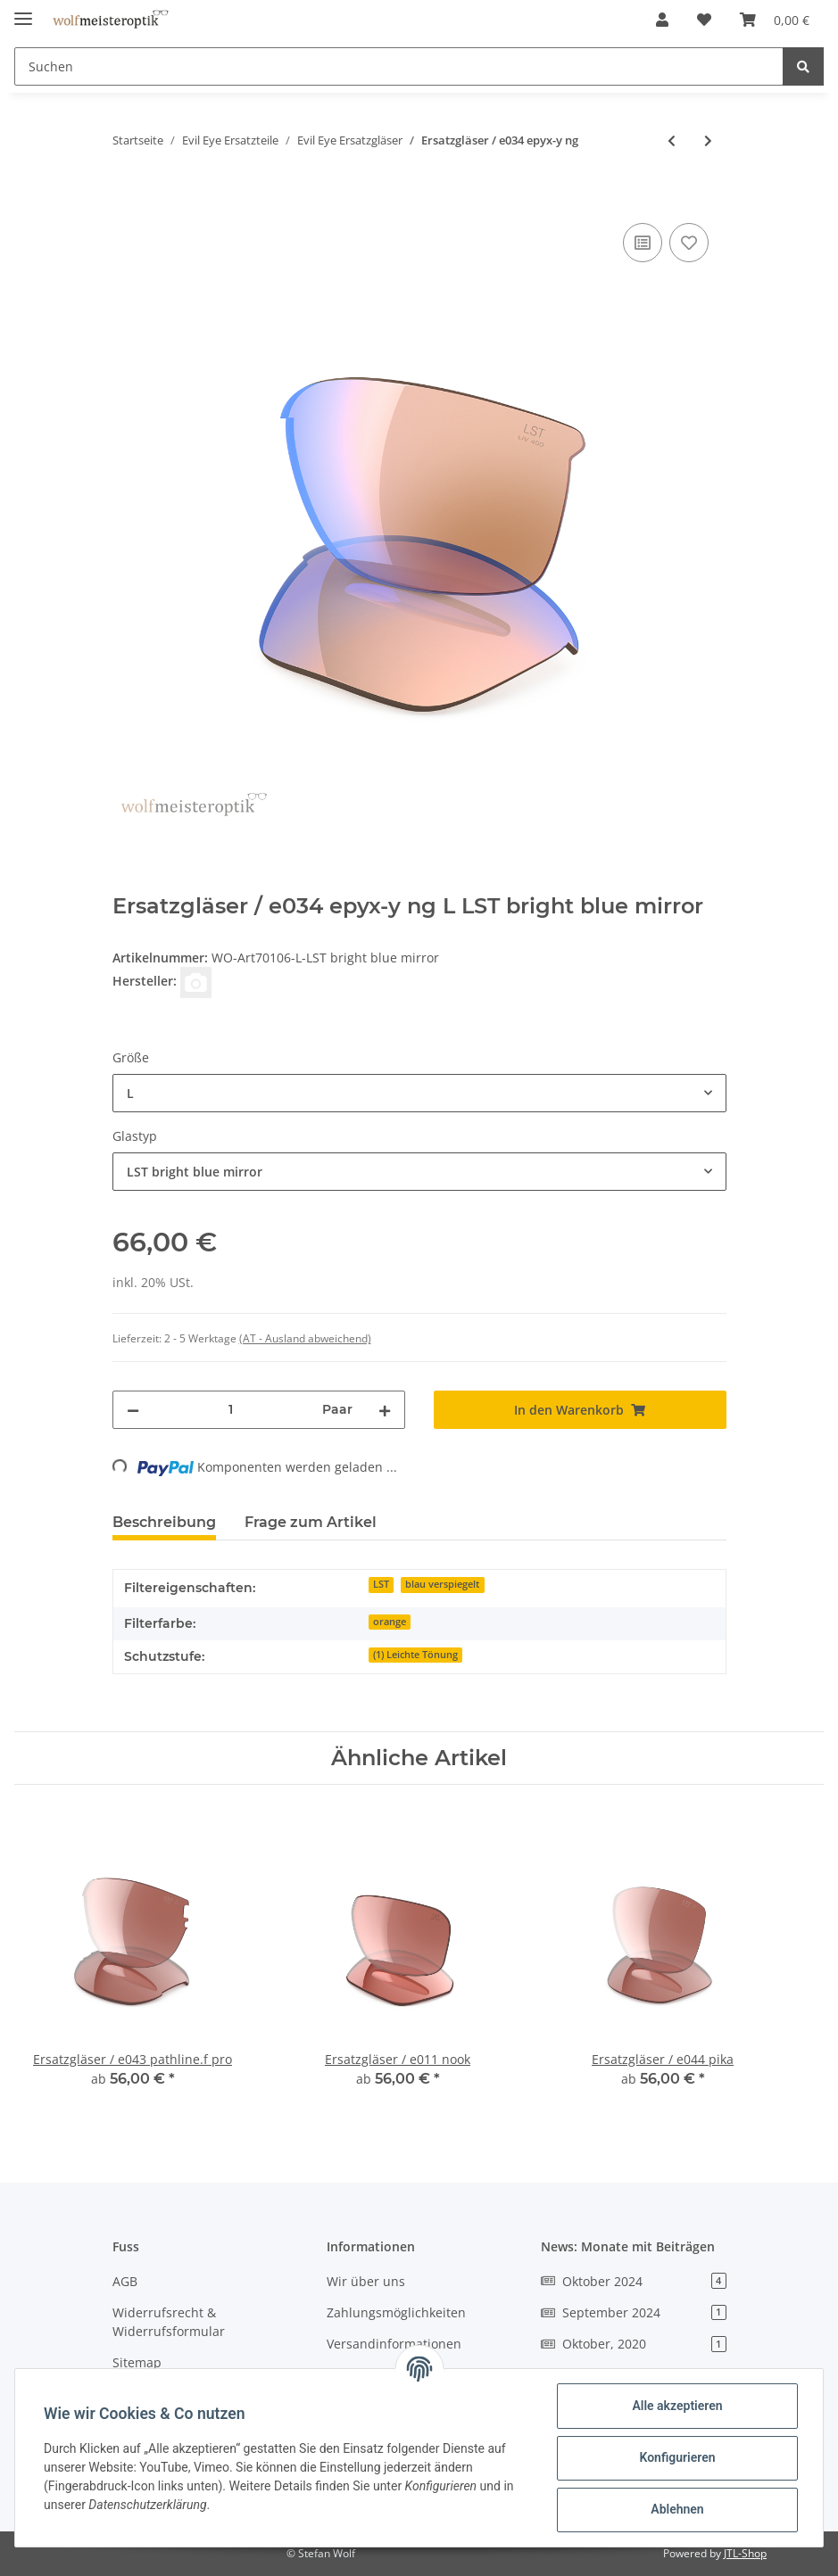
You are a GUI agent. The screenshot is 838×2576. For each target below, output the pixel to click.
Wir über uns (366, 2281)
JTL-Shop (745, 2553)
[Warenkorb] (775, 19)
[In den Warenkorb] (126, 199)
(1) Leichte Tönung (415, 1654)
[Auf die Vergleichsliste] (642, 242)
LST (381, 1584)
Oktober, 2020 (633, 2343)
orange (389, 1621)
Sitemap (137, 2362)
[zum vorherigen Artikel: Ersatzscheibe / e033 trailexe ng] (671, 140)
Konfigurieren (677, 2457)
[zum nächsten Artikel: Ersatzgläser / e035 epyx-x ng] (708, 140)
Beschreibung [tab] (164, 1522)
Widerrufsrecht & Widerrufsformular (168, 2322)
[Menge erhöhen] (384, 1409)
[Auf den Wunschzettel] (689, 242)
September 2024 (633, 2312)
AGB (124, 2281)
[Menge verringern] (133, 1409)
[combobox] (419, 1093)
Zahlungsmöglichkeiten (396, 2312)
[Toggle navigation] (23, 11)
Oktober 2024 (633, 2281)
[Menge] (231, 1409)
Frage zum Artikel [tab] (311, 1522)
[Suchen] (399, 66)
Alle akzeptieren (677, 2405)
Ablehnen (677, 2509)
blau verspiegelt (442, 1584)
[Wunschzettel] (704, 19)
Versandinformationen (394, 2343)
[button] (662, 19)
